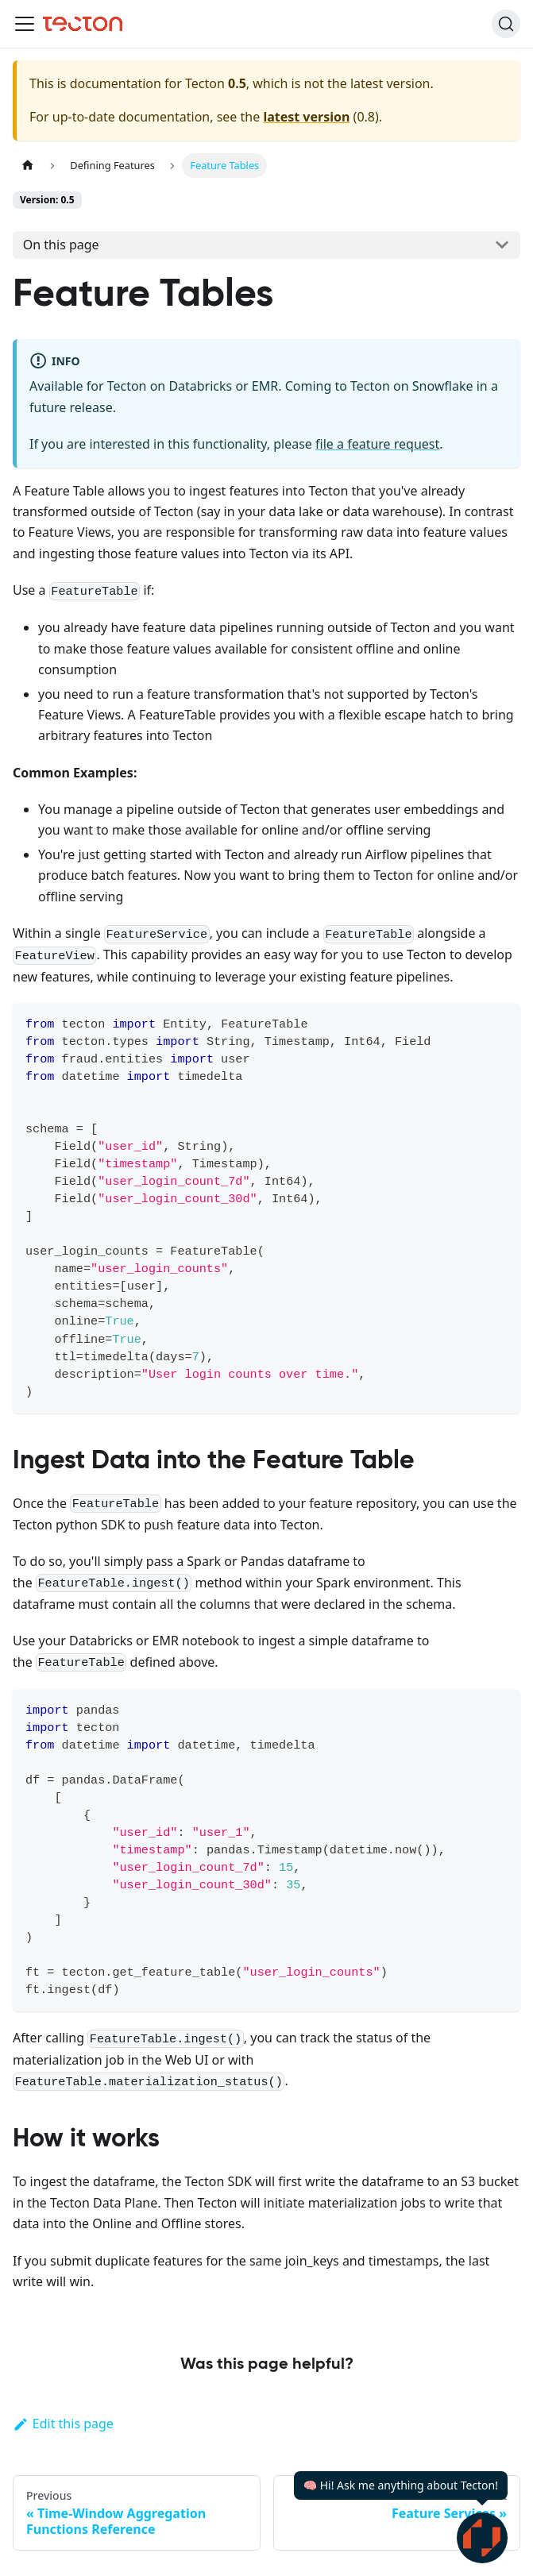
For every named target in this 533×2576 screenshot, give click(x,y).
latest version (306, 116)
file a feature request (377, 444)
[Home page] (28, 165)
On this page (61, 244)
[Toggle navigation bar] (25, 24)
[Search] (506, 24)
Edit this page (63, 2423)
